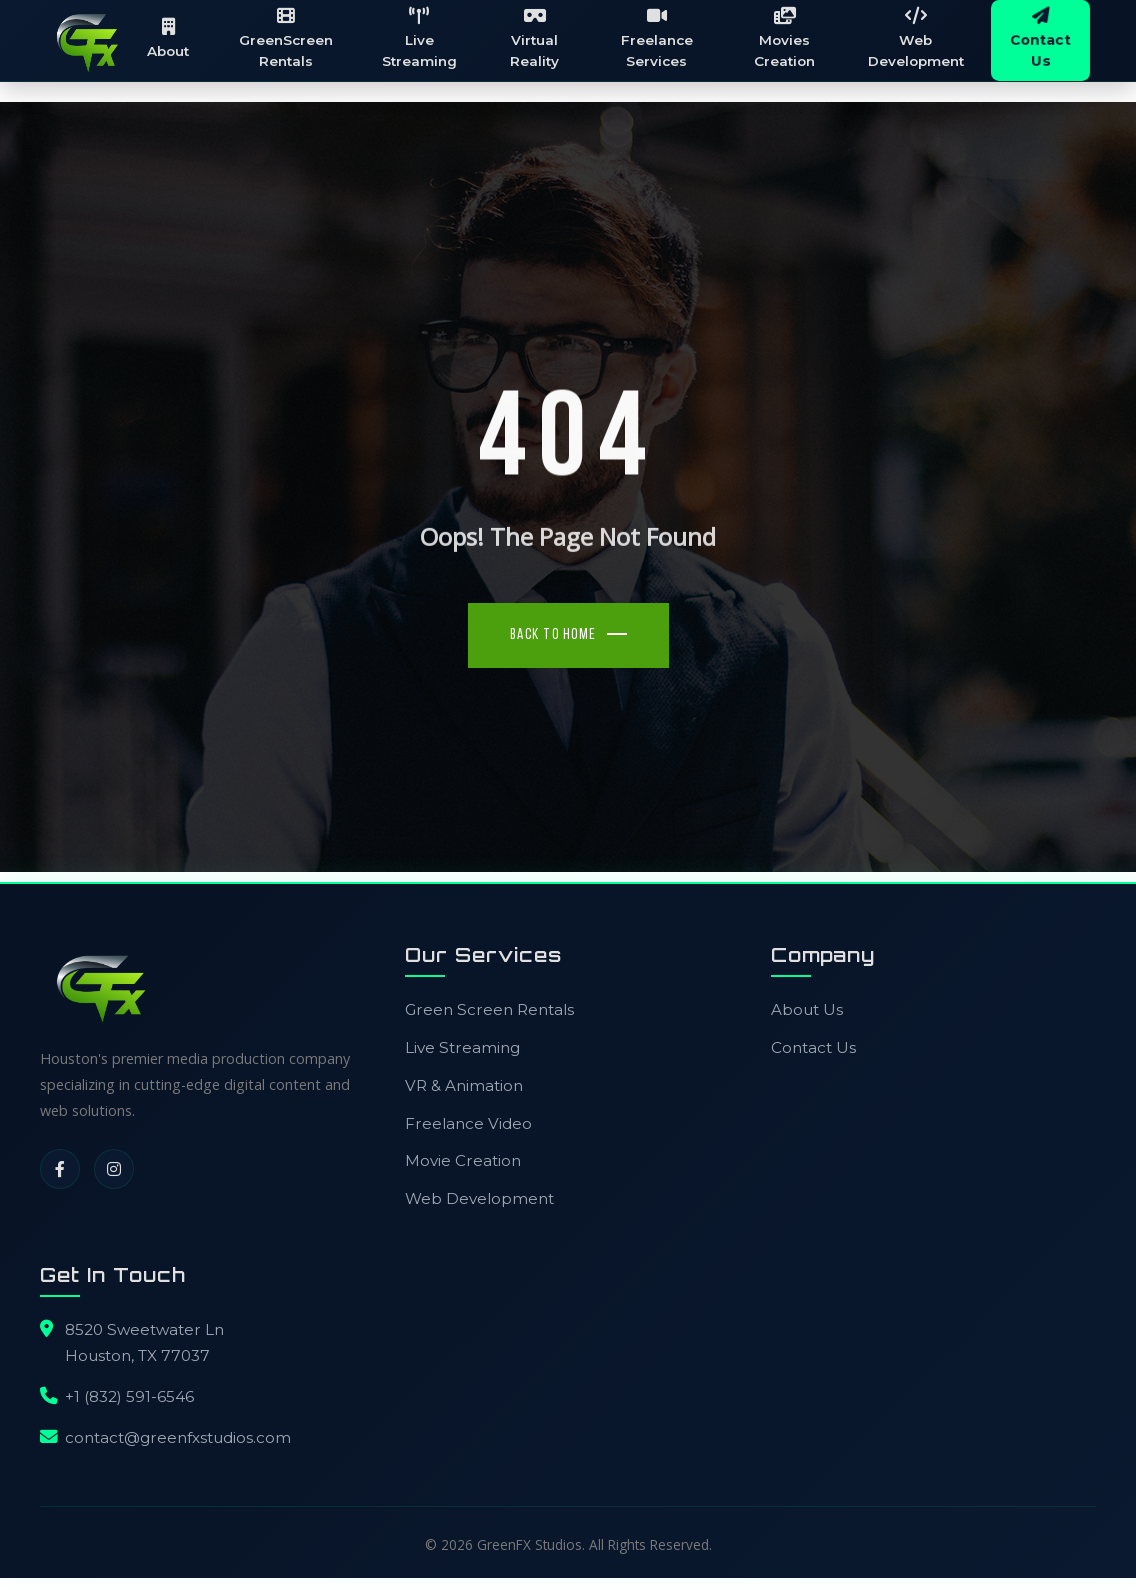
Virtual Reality (539, 40)
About (177, 39)
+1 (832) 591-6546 (129, 1398)
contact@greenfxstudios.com (178, 1439)
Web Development (916, 40)
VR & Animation (464, 1087)
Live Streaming (425, 40)
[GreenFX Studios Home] (90, 42)
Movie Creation (463, 1162)
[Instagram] (114, 1171)
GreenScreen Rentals (293, 40)
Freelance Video (468, 1125)
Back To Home (553, 637)
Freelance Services (660, 40)
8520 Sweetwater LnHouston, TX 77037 (144, 1344)
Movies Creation (785, 40)
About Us (807, 1011)
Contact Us (813, 1049)
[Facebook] (60, 1171)
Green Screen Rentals (489, 1011)
